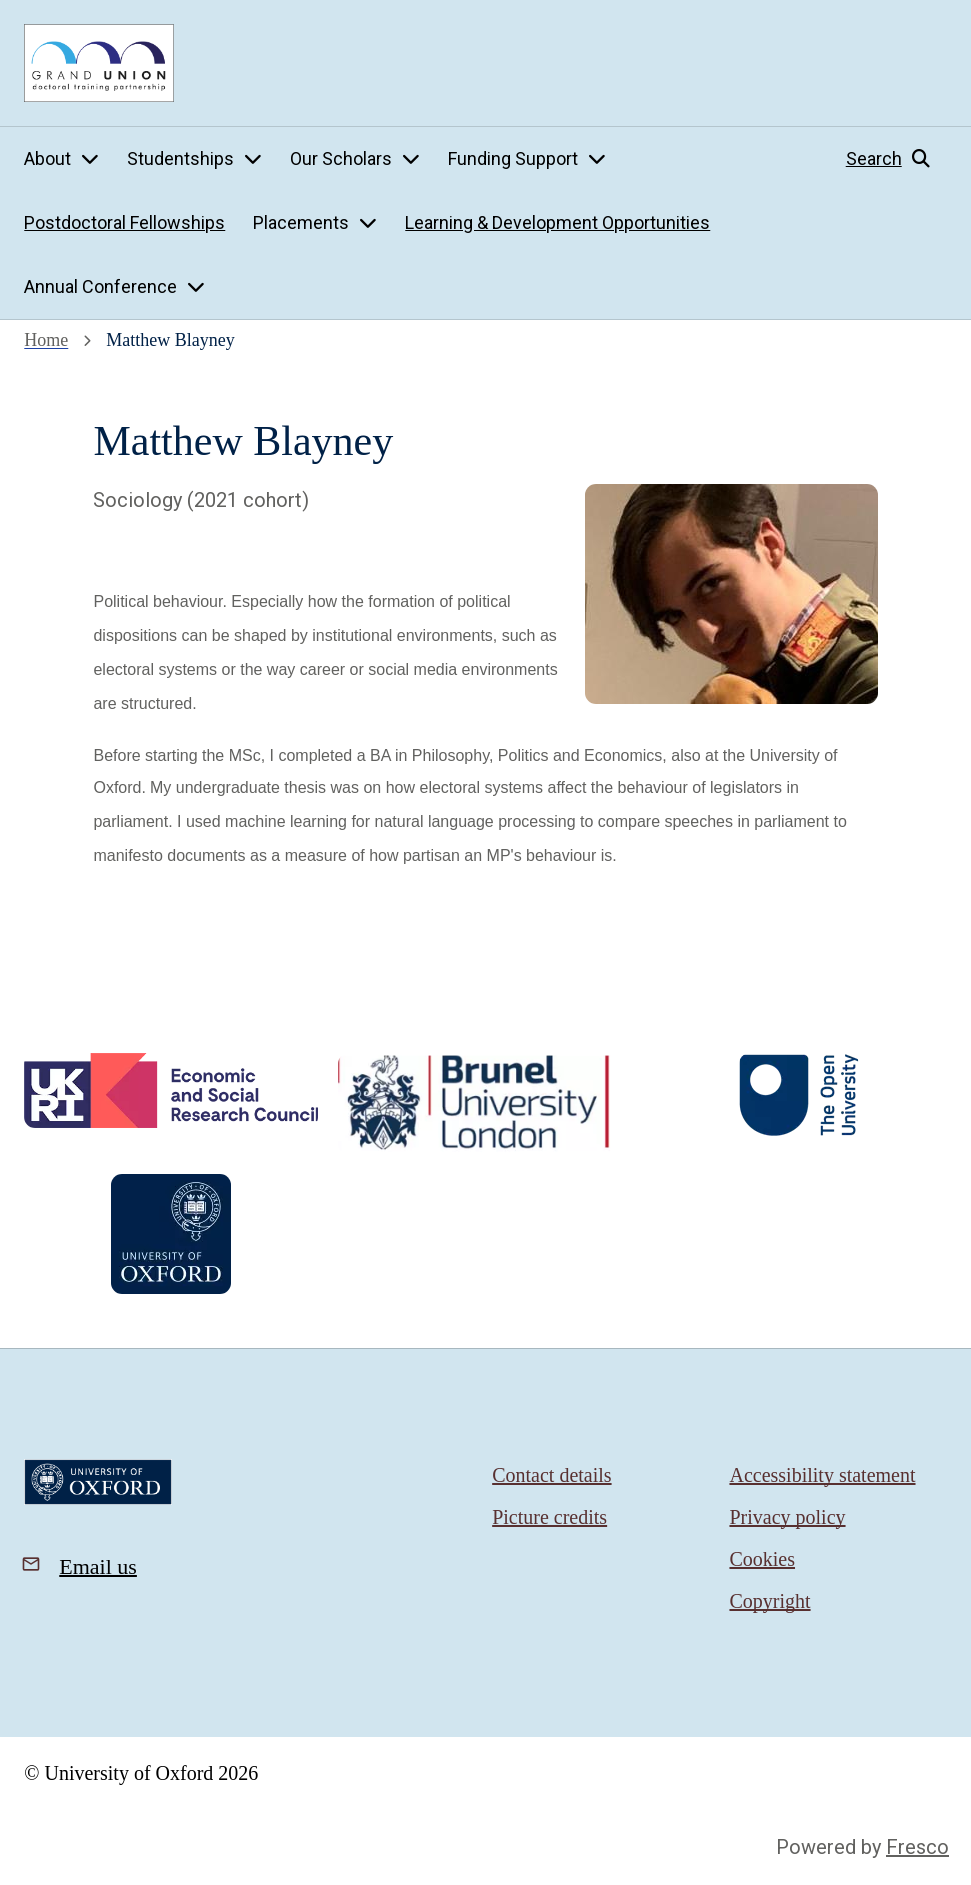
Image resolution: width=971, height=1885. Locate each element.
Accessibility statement (822, 1475)
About (47, 158)
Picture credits (549, 1517)
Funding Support (513, 158)
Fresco (917, 1847)
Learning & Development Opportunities (557, 222)
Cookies (762, 1559)
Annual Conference (100, 286)
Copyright (769, 1601)
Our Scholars (341, 158)
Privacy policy (787, 1517)
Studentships (180, 158)
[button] (896, 159)
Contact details (551, 1475)
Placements (301, 222)
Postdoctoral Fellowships (124, 222)
